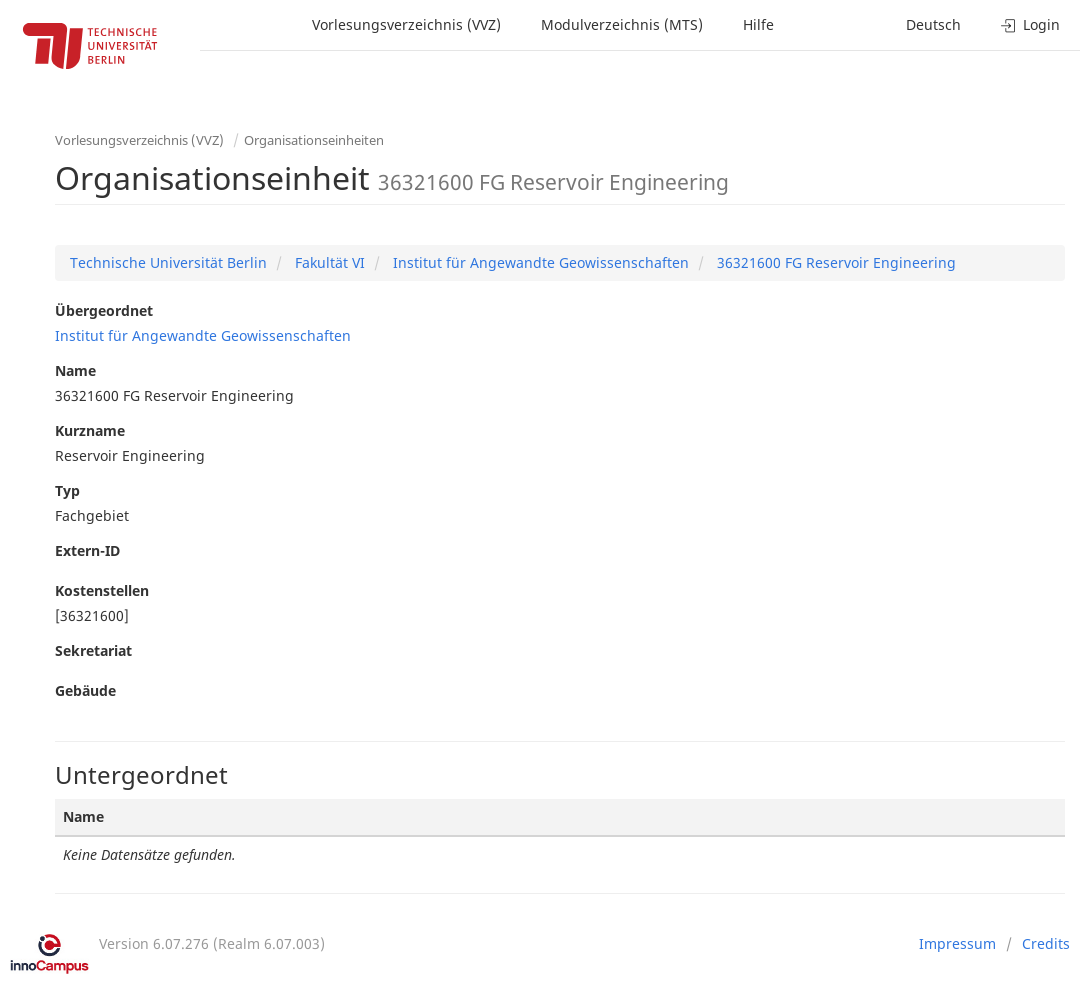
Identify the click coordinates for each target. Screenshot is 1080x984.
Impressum (957, 943)
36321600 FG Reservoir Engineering (834, 262)
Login (1030, 24)
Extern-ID (87, 550)
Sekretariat (93, 650)
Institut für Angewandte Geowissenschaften (539, 262)
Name (75, 370)
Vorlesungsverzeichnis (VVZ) (406, 24)
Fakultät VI (328, 262)
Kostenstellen (102, 590)
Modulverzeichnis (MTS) (622, 24)
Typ (67, 490)
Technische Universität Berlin (168, 262)
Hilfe (758, 24)
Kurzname (90, 430)
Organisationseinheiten (314, 140)
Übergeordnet (104, 310)
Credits (1046, 943)
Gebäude (85, 690)
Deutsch (933, 24)
